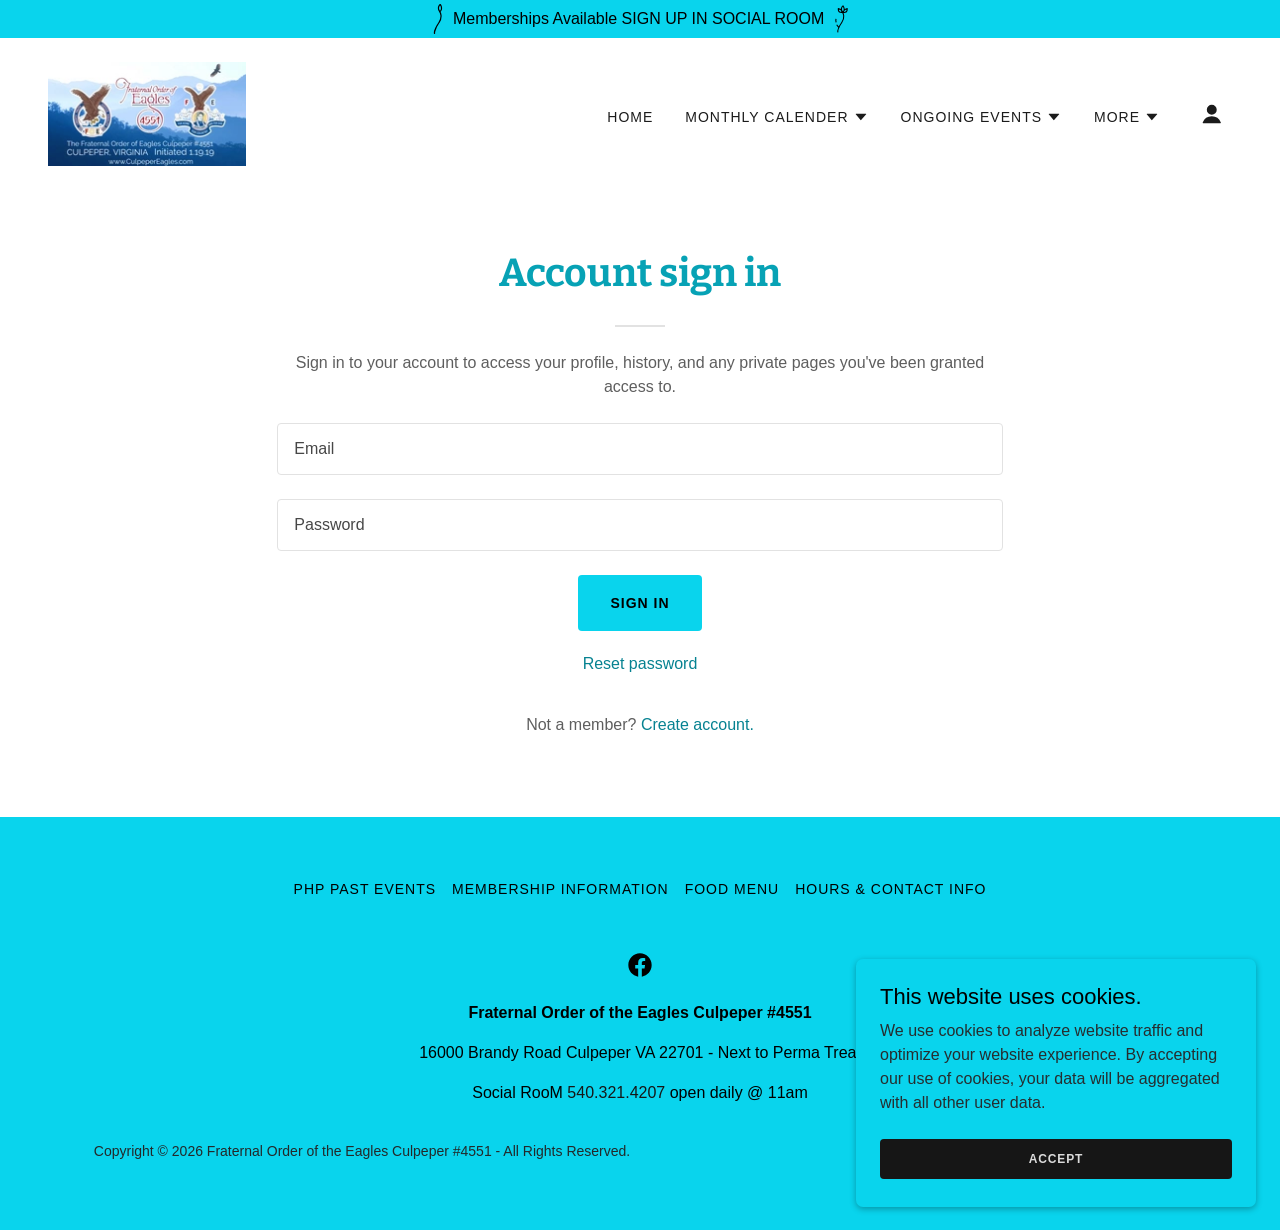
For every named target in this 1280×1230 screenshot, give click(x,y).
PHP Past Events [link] (365, 889)
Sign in (639, 603)
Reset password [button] (640, 663)
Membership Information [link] (560, 889)
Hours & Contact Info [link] (890, 889)
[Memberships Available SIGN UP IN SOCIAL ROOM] (640, 19)
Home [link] (630, 117)
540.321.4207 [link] (616, 1092)
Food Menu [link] (732, 889)
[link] (147, 112)
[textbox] (639, 449)
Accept (1056, 1158)
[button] (776, 117)
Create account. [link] (697, 724)
